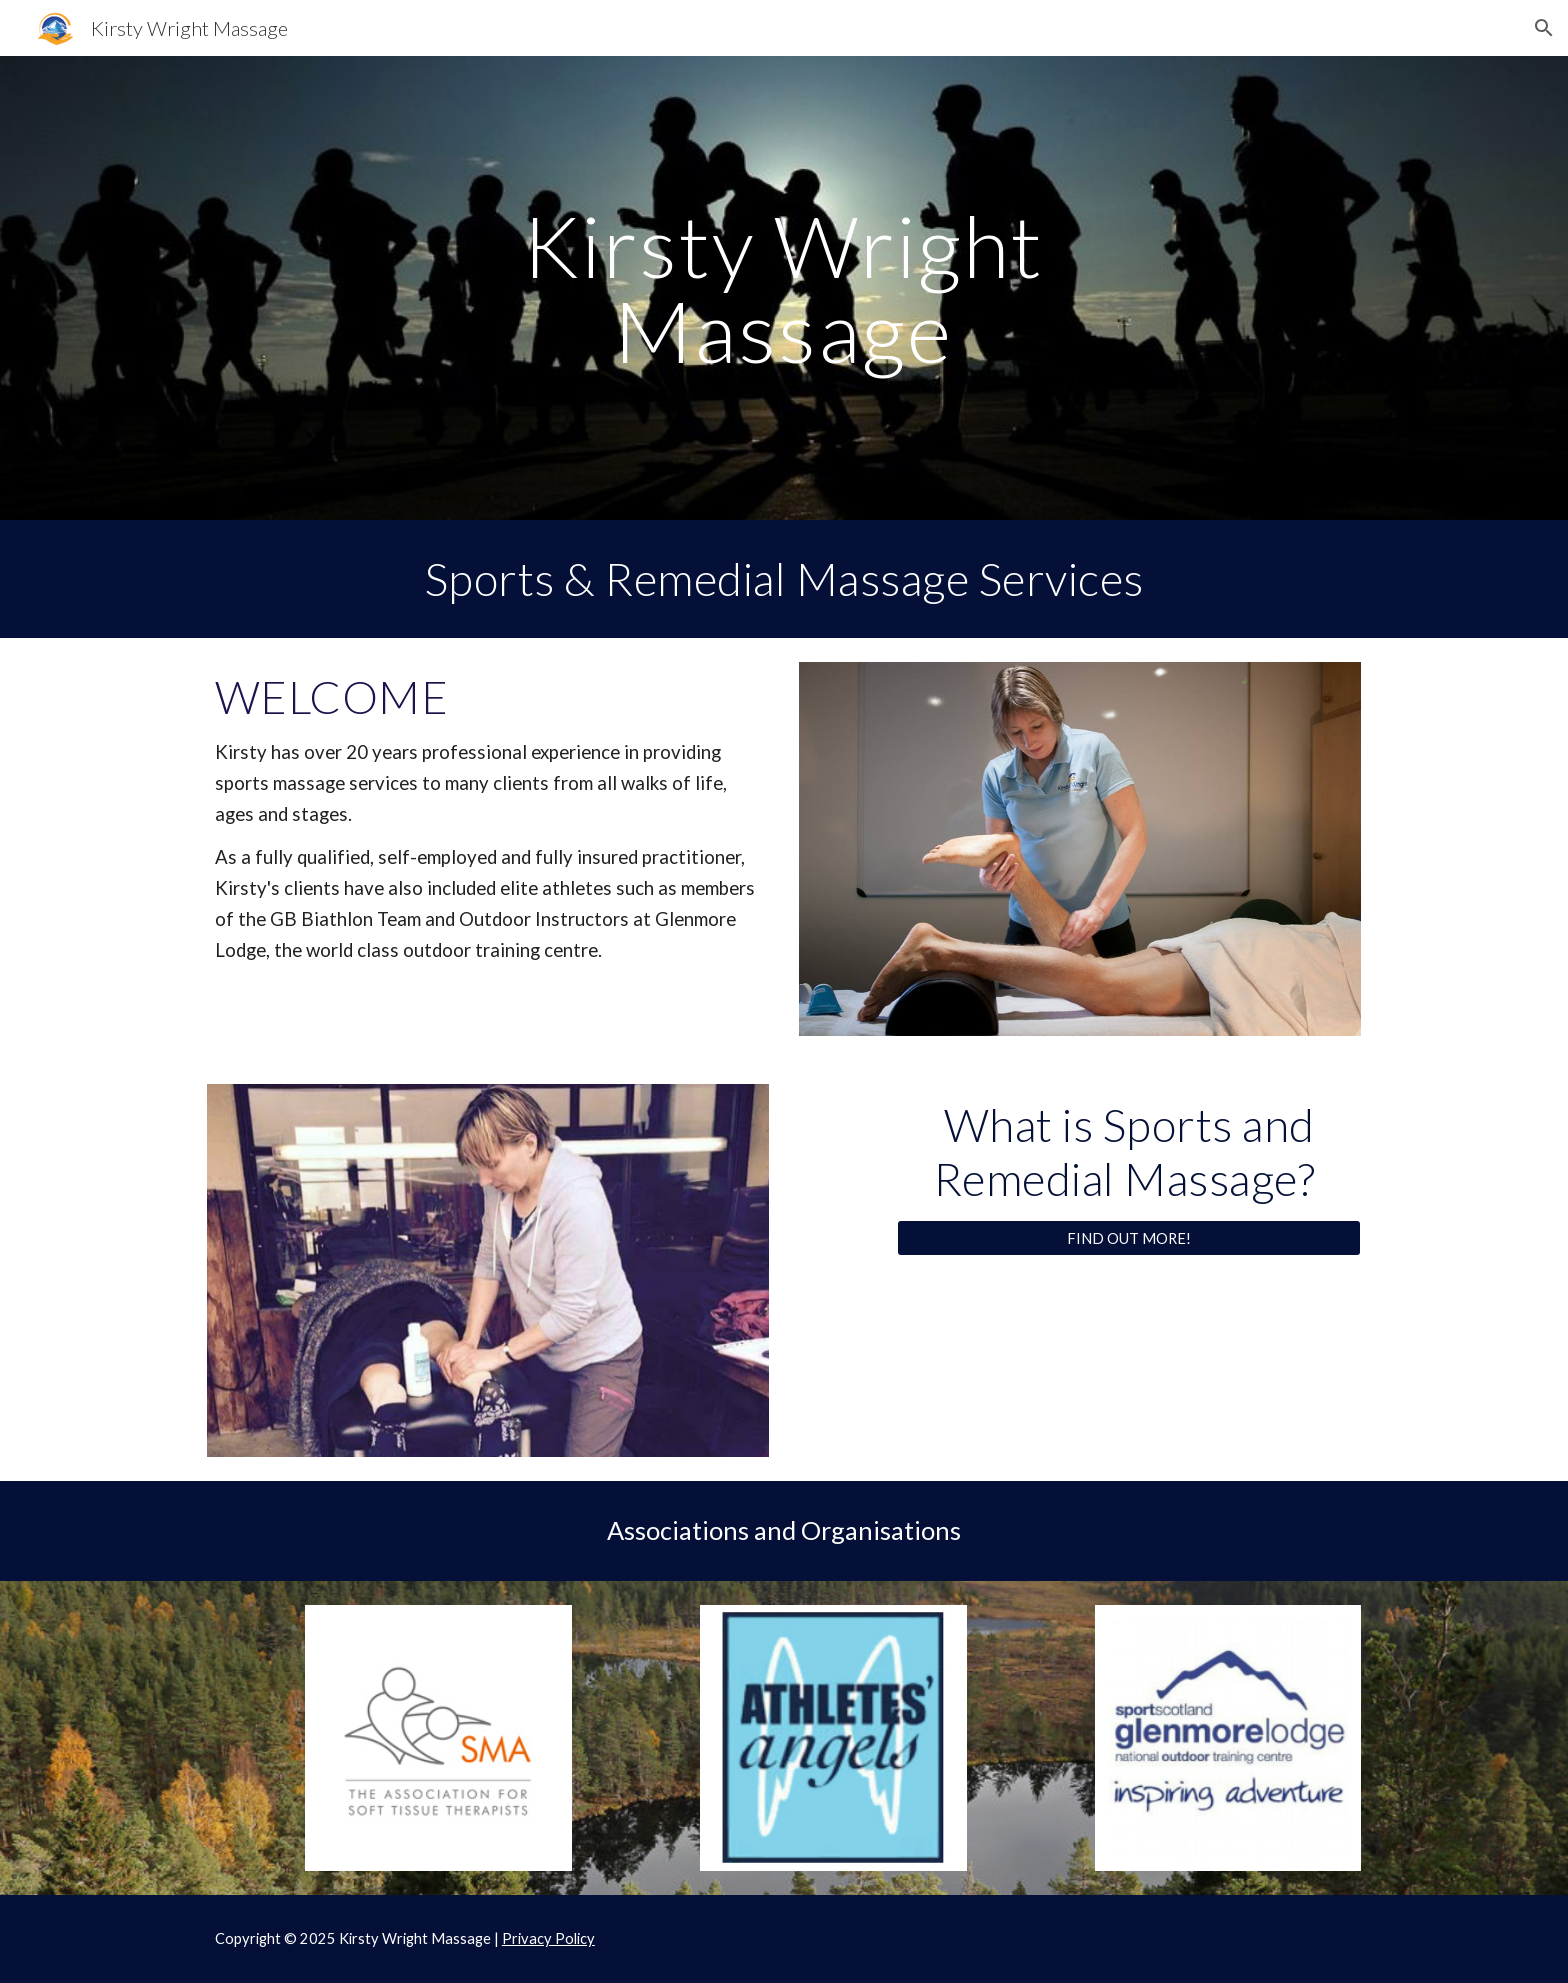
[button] (1544, 28)
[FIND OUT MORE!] (1129, 1238)
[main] (784, 288)
